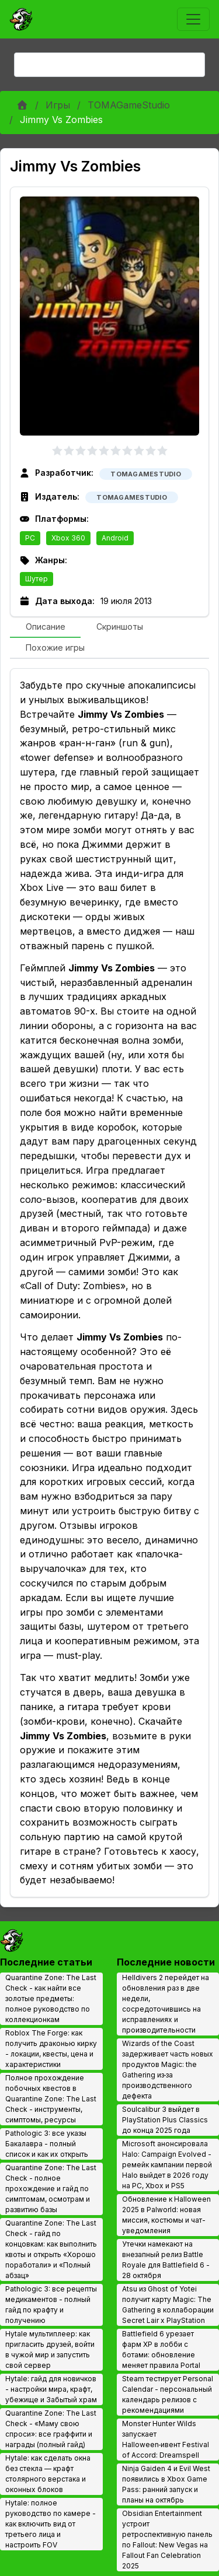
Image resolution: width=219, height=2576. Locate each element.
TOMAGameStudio (129, 105)
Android (115, 538)
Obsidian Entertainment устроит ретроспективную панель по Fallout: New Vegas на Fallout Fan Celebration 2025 (167, 2539)
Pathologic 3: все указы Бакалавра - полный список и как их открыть (46, 2144)
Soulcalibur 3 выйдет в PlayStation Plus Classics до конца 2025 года (165, 2120)
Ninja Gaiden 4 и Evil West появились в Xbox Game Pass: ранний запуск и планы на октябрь (166, 2484)
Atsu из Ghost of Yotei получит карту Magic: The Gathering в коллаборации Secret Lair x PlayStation (168, 2304)
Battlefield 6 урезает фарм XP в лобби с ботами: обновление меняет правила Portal (161, 2349)
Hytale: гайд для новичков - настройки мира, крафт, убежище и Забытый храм (51, 2389)
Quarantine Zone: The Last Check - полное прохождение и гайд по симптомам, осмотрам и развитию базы (50, 2188)
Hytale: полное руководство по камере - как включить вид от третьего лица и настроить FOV (50, 2523)
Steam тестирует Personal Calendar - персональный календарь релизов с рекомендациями (167, 2394)
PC (30, 538)
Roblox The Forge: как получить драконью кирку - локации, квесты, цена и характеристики (51, 2048)
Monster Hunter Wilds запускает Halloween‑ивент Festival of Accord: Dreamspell (166, 2439)
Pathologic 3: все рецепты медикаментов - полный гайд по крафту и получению (51, 2304)
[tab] (45, 627)
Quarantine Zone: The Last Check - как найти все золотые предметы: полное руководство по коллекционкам (50, 1998)
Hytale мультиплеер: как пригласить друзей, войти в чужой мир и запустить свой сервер (50, 2349)
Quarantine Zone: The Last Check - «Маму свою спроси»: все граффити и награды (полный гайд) (50, 2429)
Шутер (36, 578)
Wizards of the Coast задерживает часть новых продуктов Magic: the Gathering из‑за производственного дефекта (167, 2069)
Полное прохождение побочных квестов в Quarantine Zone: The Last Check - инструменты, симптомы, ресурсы (50, 2098)
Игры (58, 105)
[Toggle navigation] (193, 19)
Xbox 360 (68, 538)
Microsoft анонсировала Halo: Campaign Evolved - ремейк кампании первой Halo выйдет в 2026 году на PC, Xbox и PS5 (167, 2164)
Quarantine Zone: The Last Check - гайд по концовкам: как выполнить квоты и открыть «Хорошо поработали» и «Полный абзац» (51, 2249)
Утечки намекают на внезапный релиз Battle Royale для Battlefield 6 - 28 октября (166, 2260)
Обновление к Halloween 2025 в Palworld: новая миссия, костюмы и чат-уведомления (166, 2215)
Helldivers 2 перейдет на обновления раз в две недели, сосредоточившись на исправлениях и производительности (165, 2003)
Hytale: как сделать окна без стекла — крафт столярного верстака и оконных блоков (48, 2474)
